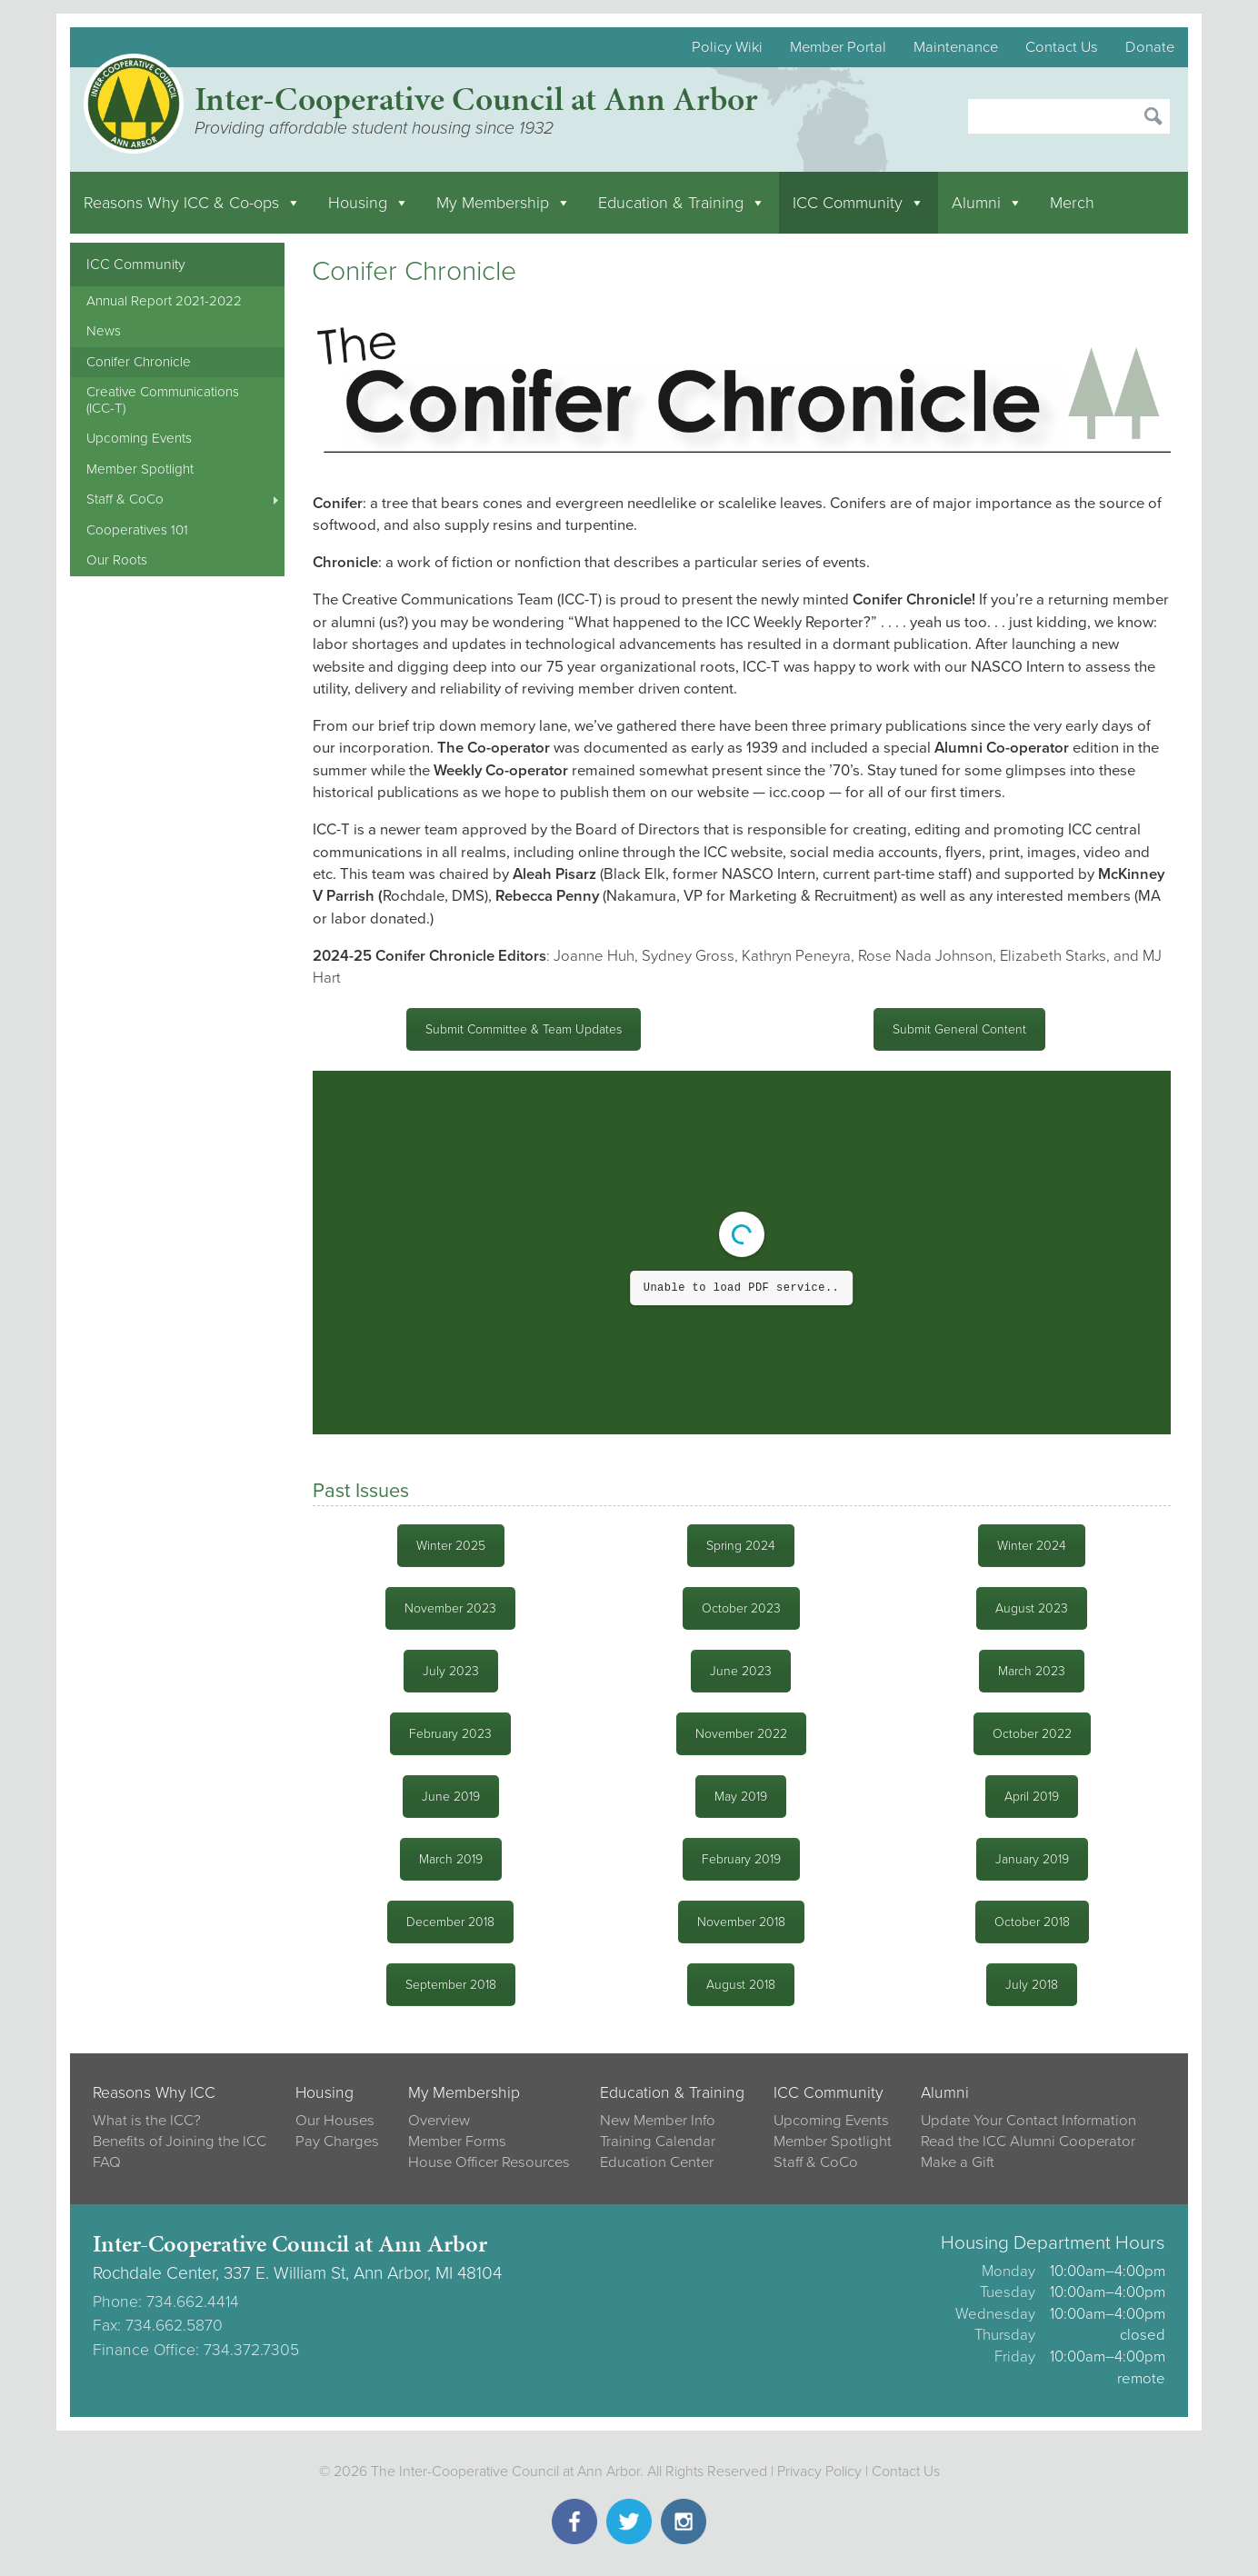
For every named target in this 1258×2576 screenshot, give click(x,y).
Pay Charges (337, 2141)
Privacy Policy (819, 2471)
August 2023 (1031, 1608)
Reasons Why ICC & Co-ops (192, 203)
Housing (368, 203)
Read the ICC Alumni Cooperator (1028, 2141)
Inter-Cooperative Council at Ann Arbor (476, 98)
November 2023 (450, 1608)
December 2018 (450, 1922)
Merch (1072, 203)
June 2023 (741, 1671)
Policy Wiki (727, 47)
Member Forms (457, 2141)
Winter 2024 (1031, 1545)
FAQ (107, 2162)
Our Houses (334, 2121)
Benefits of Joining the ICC (179, 2141)
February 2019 (741, 1859)
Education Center (657, 2162)
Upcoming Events (139, 438)
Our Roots (116, 560)
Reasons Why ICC (154, 2092)
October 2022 (1032, 1734)
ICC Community (858, 203)
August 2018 (740, 1984)
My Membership (503, 203)
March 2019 (451, 1859)
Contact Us (1061, 47)
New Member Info (657, 2121)
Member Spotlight (140, 469)
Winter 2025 (450, 1545)
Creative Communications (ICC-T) (162, 399)
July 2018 (1031, 1984)
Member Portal (838, 47)
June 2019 (451, 1796)
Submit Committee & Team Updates (523, 1029)
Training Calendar (657, 2141)
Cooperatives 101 (137, 530)
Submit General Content (959, 1029)
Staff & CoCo (125, 499)
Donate (1149, 47)
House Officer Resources (489, 2162)
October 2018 (1032, 1922)
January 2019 (1032, 1859)
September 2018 (450, 1984)
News (103, 331)
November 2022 (741, 1734)
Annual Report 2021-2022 (164, 301)
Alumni (987, 203)
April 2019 (1031, 1796)
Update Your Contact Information (1028, 2121)
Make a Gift (957, 2162)
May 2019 (740, 1796)
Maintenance (956, 47)
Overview (439, 2121)
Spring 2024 (740, 1545)
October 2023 (741, 1608)
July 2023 (451, 1671)
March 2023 (1031, 1671)
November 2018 (741, 1922)
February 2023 (450, 1734)
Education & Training (681, 203)
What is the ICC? (147, 2121)
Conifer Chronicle (138, 362)
